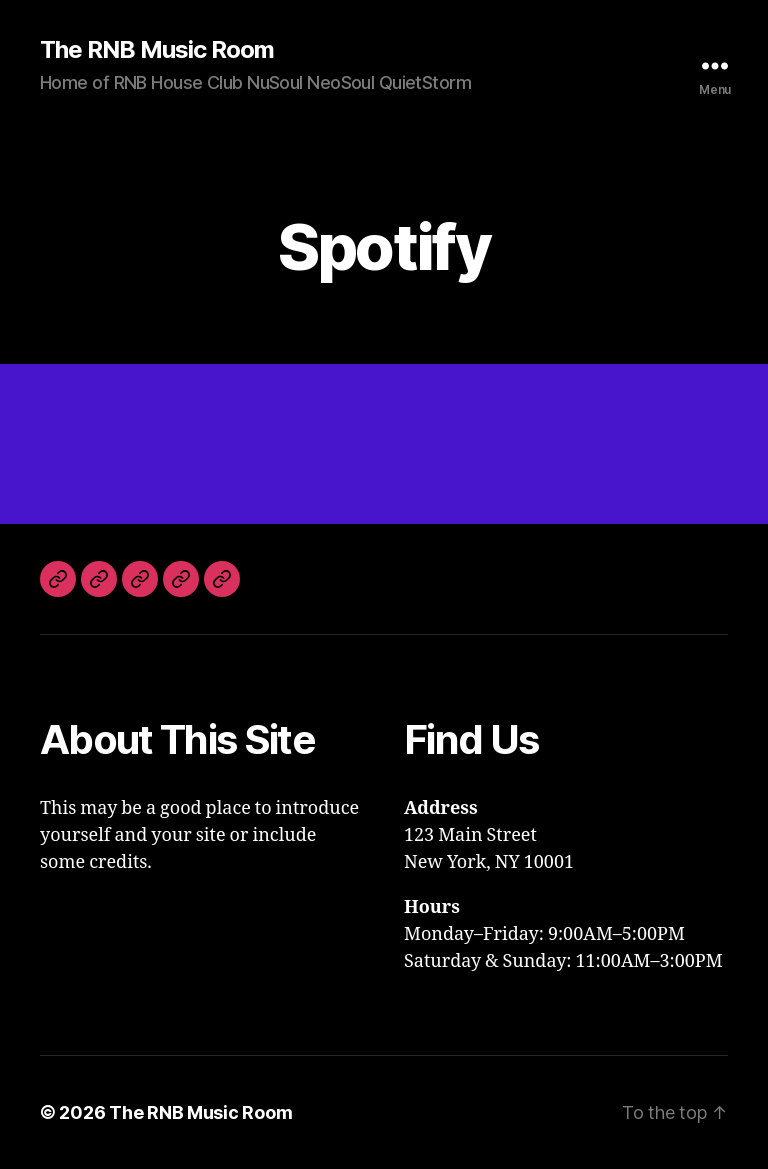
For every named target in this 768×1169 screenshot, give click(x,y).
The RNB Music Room (157, 50)
